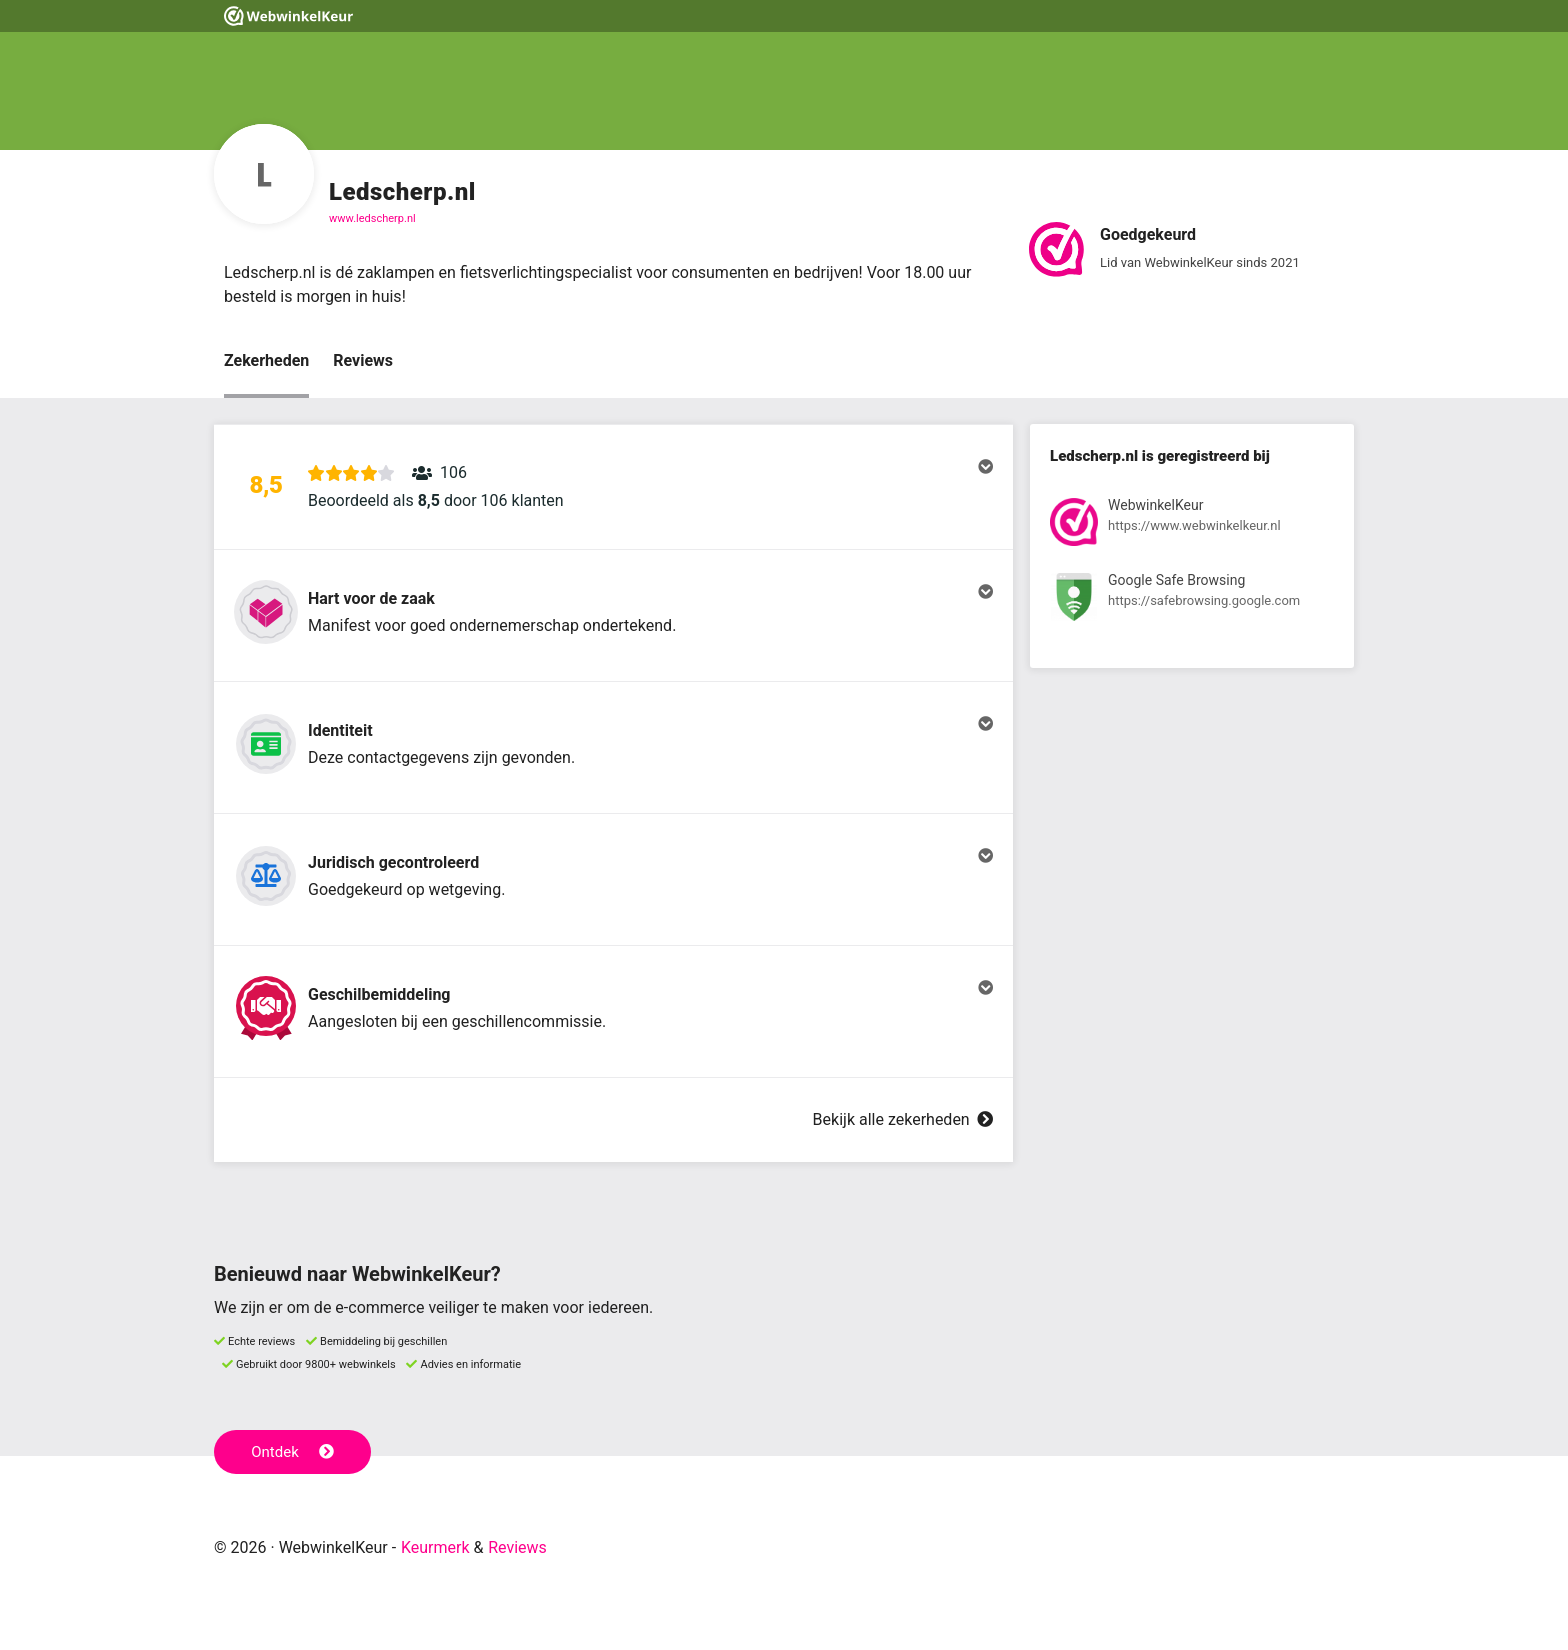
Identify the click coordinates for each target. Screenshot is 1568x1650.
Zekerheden (266, 360)
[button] (613, 487)
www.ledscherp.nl (372, 218)
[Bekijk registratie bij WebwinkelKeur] (1192, 525)
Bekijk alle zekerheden (903, 1119)
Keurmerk (435, 1547)
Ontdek (292, 1452)
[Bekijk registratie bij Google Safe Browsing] (1192, 600)
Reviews (363, 360)
